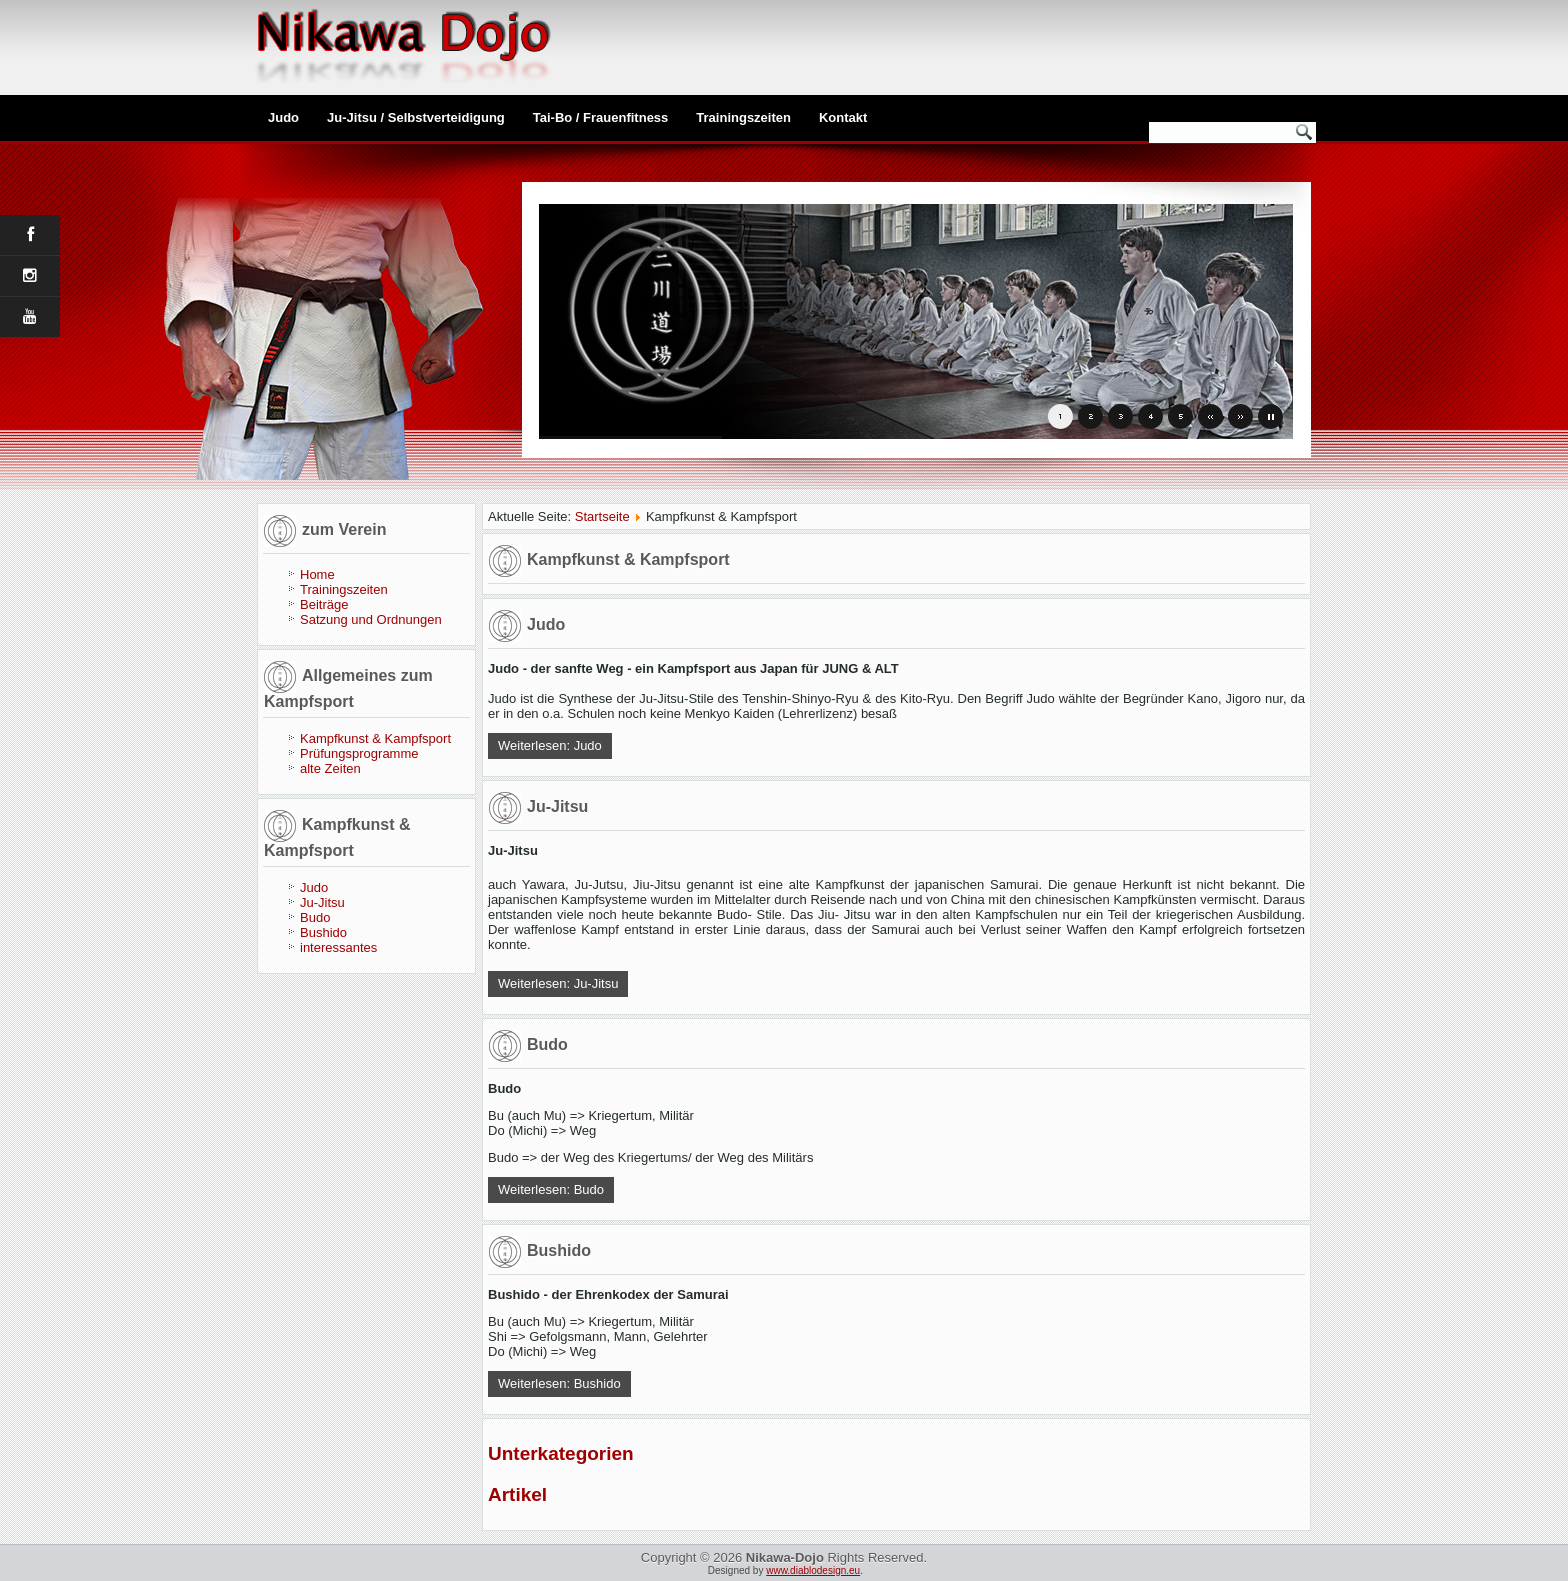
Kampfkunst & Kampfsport (375, 738)
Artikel (517, 1494)
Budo (315, 917)
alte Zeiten (330, 768)
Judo (283, 117)
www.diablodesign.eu (813, 1570)
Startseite (602, 516)
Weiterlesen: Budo (551, 1189)
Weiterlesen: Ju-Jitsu (558, 983)
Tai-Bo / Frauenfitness (601, 117)
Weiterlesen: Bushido (559, 1383)
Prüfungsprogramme (359, 753)
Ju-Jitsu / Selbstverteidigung (416, 117)
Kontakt (843, 117)
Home (317, 574)
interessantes (338, 947)
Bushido (323, 932)
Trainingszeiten (743, 117)
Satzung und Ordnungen (371, 619)
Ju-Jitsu (322, 902)
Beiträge (324, 604)
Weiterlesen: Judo (550, 745)
